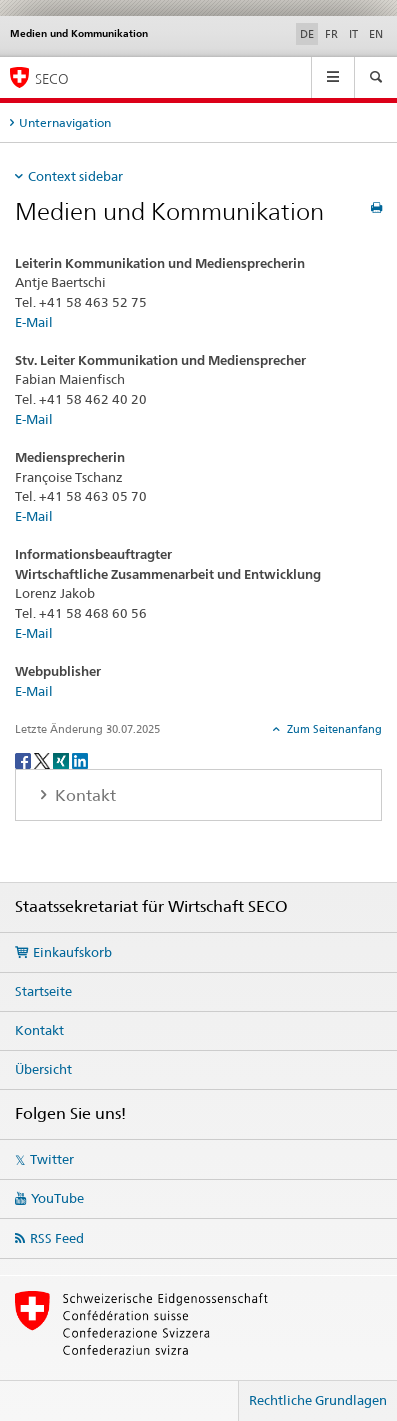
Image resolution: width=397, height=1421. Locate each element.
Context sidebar (75, 176)
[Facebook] (24, 759)
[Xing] (62, 759)
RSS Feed (57, 1238)
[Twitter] (43, 759)
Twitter (52, 1159)
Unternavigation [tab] (65, 122)
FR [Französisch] (331, 34)
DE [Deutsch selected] (307, 34)
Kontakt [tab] (83, 795)
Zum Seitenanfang (333, 729)
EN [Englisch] (376, 34)
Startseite (43, 991)
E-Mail (34, 322)
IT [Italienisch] (353, 34)
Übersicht (43, 1069)
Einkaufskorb (72, 952)
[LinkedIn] (80, 759)
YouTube (57, 1198)
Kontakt (39, 1030)
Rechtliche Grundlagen (318, 1400)
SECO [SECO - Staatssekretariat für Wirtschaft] (52, 78)
